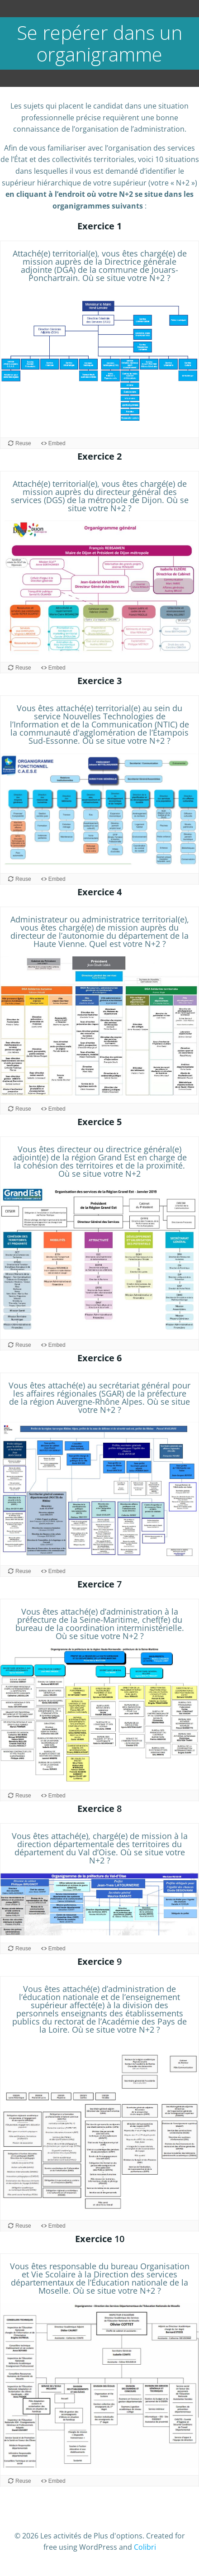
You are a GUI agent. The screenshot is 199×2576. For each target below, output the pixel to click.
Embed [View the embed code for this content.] (57, 443)
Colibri (145, 2547)
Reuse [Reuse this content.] (23, 443)
